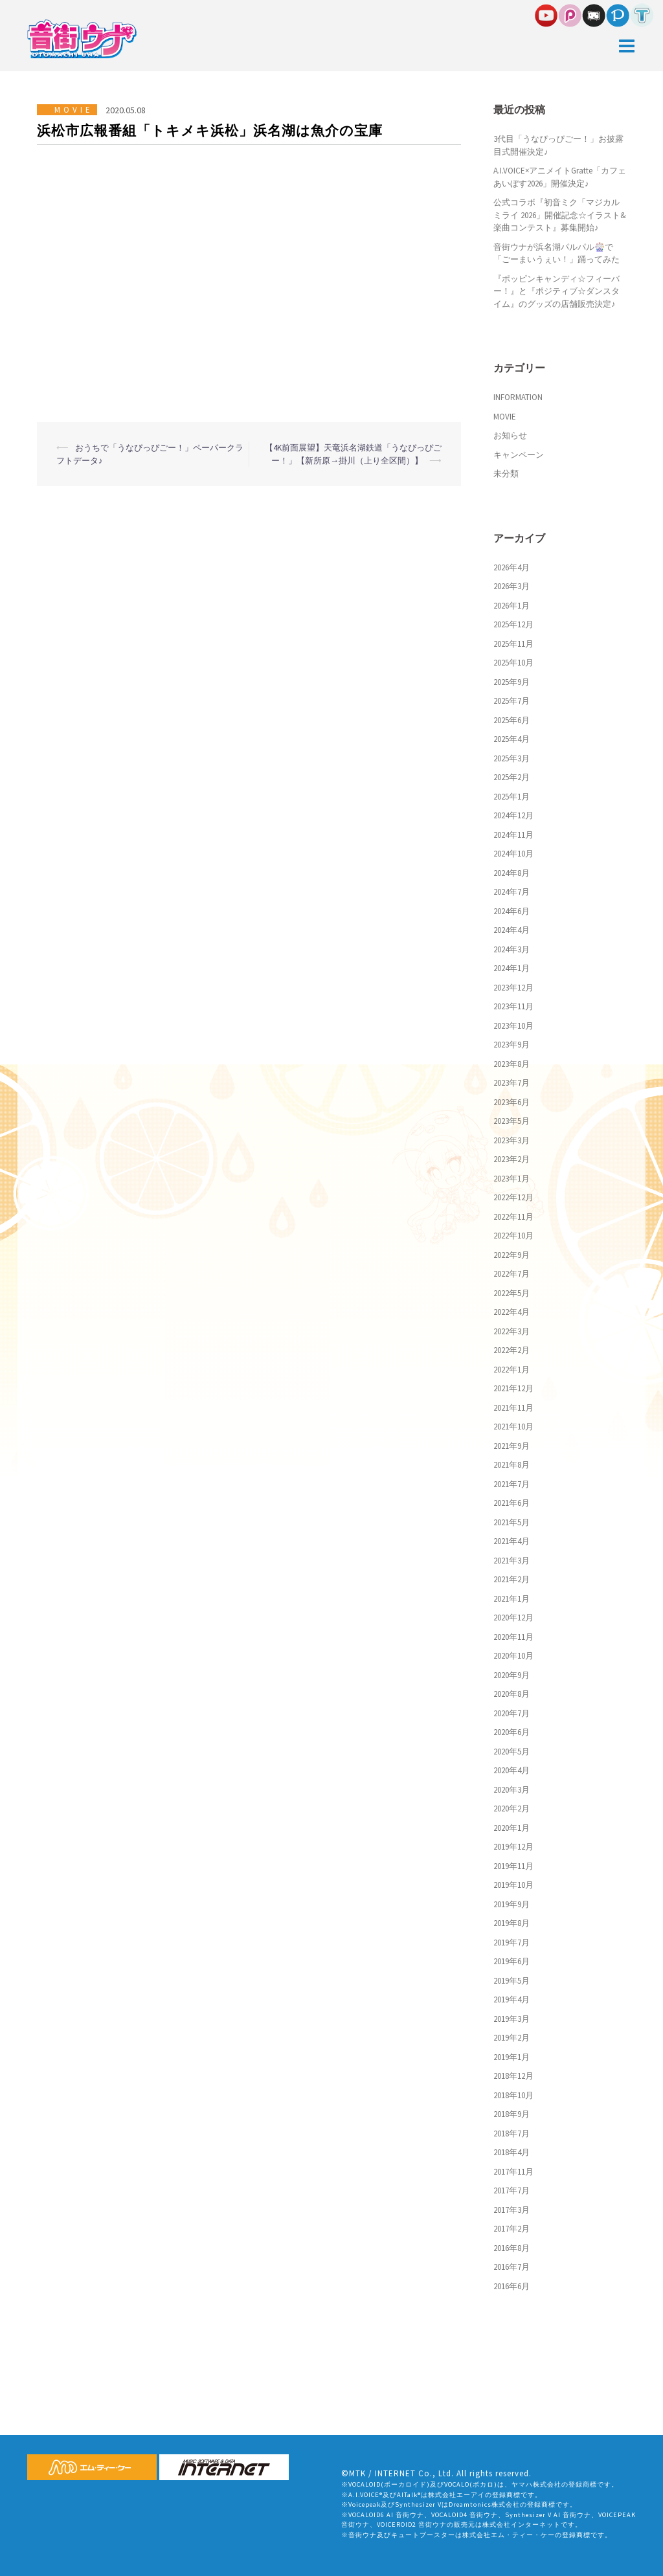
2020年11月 (513, 1636)
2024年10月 (513, 853)
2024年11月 (513, 834)
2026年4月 (511, 567)
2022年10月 (513, 1235)
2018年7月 (511, 2133)
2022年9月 (511, 1254)
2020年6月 (511, 1732)
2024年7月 (511, 891)
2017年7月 (511, 2190)
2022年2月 (511, 1350)
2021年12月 (513, 1388)
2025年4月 (511, 739)
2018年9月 (511, 2114)
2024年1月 (511, 968)
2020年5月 (511, 1751)
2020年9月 (511, 1675)
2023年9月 (511, 1044)
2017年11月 (513, 2171)
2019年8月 (511, 1923)
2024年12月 (513, 815)
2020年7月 (511, 1713)
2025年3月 (511, 758)
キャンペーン (518, 454)
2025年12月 (513, 624)
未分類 (506, 473)
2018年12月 (513, 2075)
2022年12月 (513, 1197)
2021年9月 (511, 1445)
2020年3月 (511, 1789)
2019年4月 (511, 1999)
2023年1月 (511, 1178)
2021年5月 (511, 1522)
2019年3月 (511, 2018)
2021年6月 (511, 1502)
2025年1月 (511, 796)
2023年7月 (511, 1082)
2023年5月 (511, 1120)
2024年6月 (511, 911)
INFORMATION (518, 397)
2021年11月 (513, 1407)
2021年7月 (511, 1484)
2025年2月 (511, 777)
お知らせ (510, 435)
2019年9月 (511, 1904)
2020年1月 (511, 1827)
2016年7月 (511, 2266)
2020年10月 (513, 1655)
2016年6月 (511, 2286)
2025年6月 (511, 720)
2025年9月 (511, 682)
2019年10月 (513, 1884)
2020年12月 (513, 1617)
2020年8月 (511, 1693)
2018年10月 (513, 2095)
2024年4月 (511, 929)
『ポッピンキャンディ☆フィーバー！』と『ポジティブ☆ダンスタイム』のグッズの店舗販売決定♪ (556, 291)
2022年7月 (511, 1273)
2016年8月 (511, 2248)
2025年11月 (513, 643)
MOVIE (73, 109)
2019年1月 (511, 2057)
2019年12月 (513, 1846)
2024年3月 (511, 949)
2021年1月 (511, 1598)
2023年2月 (511, 1159)
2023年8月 (511, 1064)
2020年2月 (511, 1808)
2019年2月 (511, 2037)
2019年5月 (511, 1980)
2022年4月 (511, 1311)
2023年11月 (513, 1006)
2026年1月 (511, 605)
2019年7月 (511, 1942)
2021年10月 (513, 1426)
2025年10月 (513, 662)
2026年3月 (511, 586)
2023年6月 (511, 1102)
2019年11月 (513, 1866)
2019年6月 (511, 1961)
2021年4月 (511, 1541)
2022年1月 (511, 1369)
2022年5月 (511, 1293)
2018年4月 (511, 2152)
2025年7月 (511, 700)
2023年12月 (513, 987)
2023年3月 (511, 1140)
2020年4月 (511, 1770)
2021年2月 (511, 1579)
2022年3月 (511, 1331)
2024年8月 (511, 873)
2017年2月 (511, 2228)
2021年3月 (511, 1560)
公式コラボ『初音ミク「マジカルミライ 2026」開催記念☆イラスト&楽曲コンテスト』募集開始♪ (559, 215)
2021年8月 (511, 1464)
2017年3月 (511, 2209)
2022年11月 (513, 1216)
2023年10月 (513, 1025)
